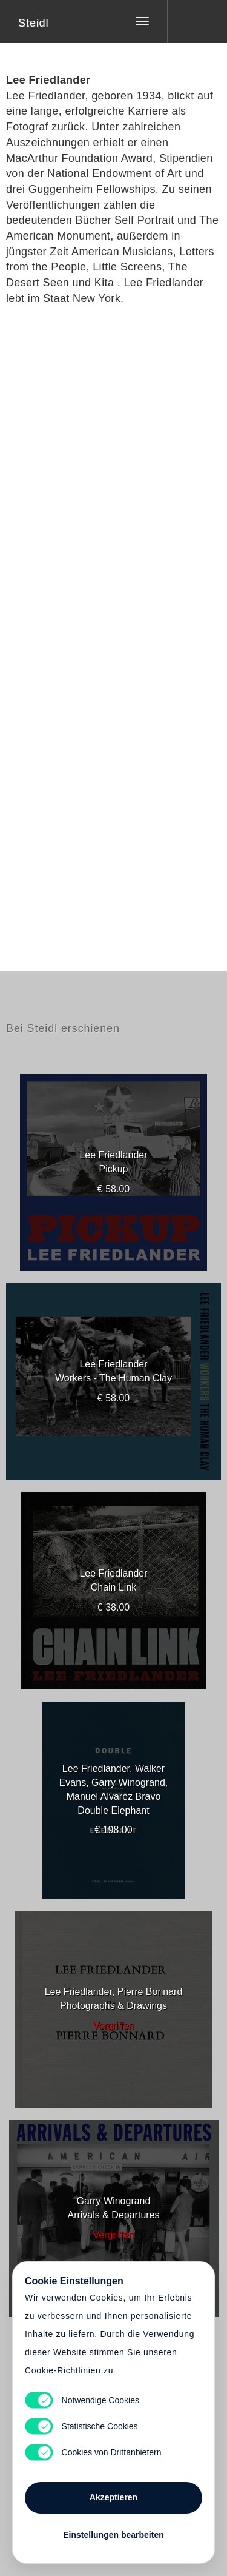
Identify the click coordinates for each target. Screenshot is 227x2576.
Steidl (33, 23)
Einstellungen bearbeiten (113, 2535)
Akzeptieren (113, 2497)
